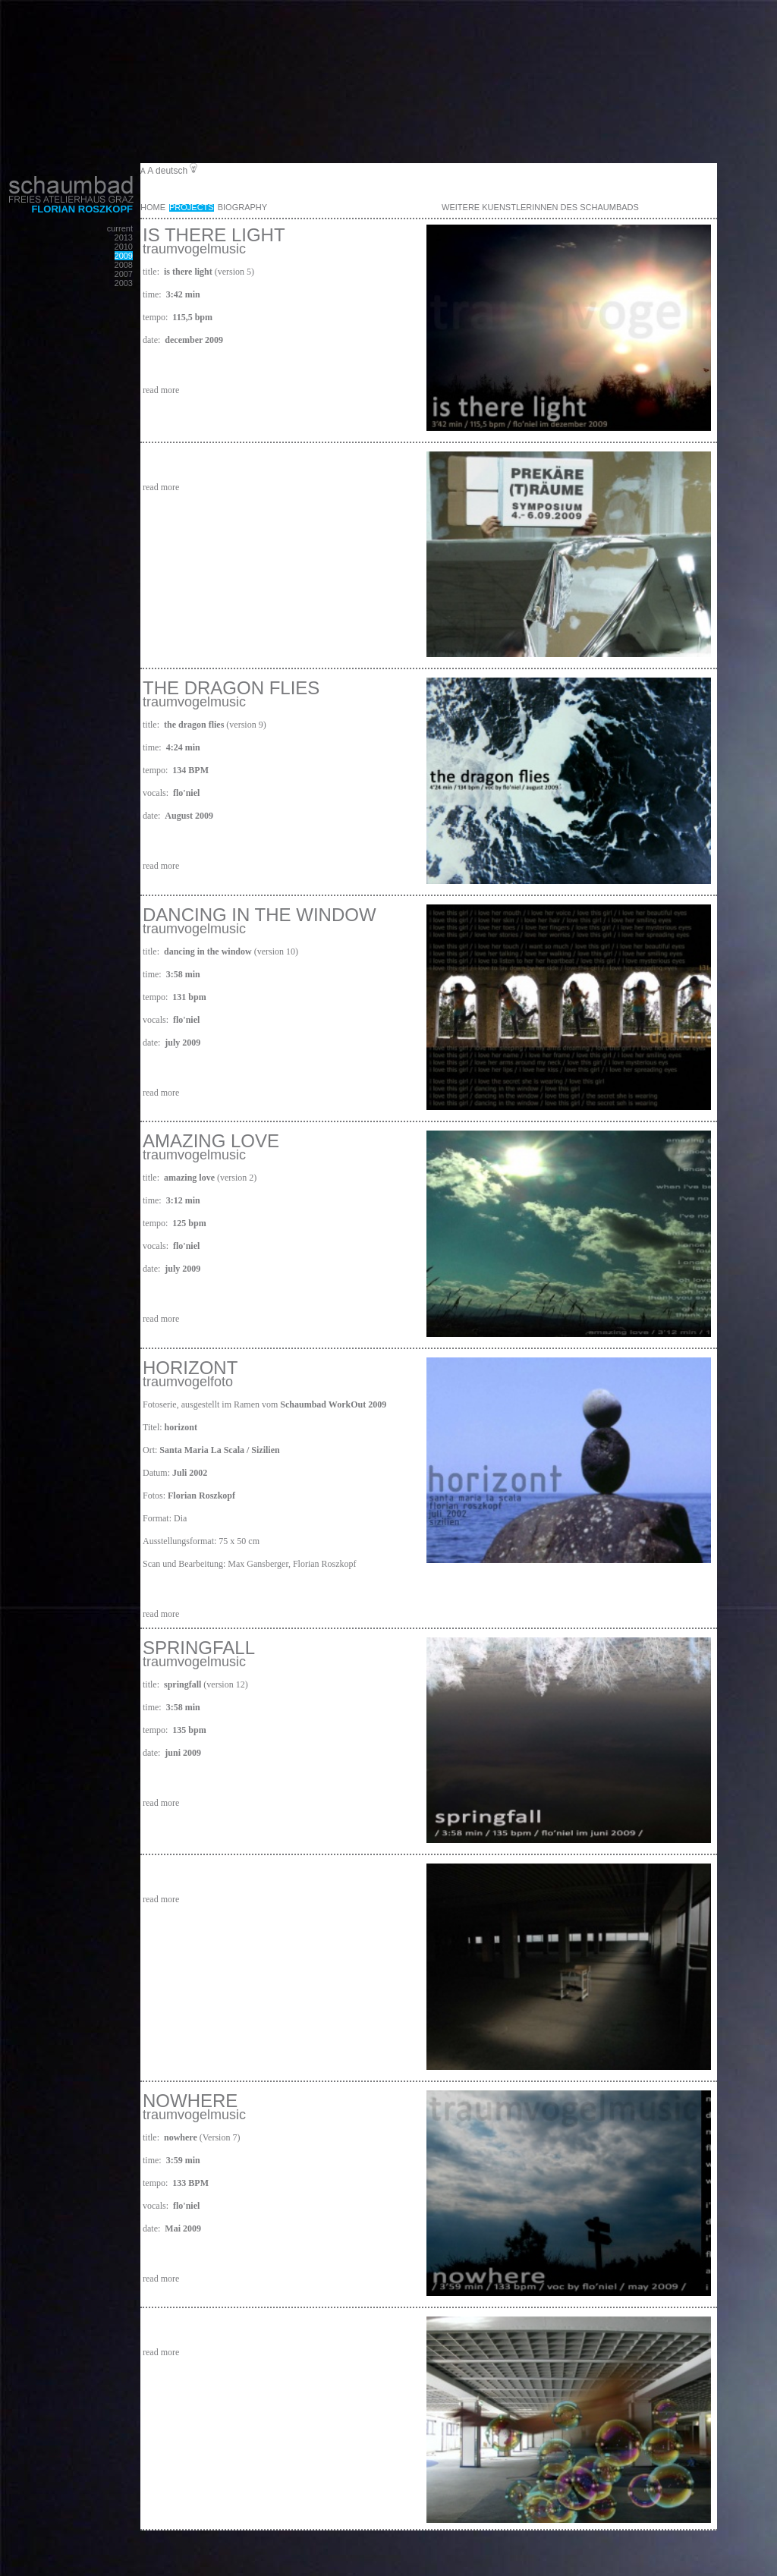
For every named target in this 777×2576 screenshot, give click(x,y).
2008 (124, 264)
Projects (191, 207)
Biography (242, 207)
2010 (124, 246)
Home (152, 207)
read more (161, 390)
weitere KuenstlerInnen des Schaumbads (540, 207)
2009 (124, 255)
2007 (124, 273)
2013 (124, 237)
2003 (124, 283)
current (120, 228)
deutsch (171, 170)
